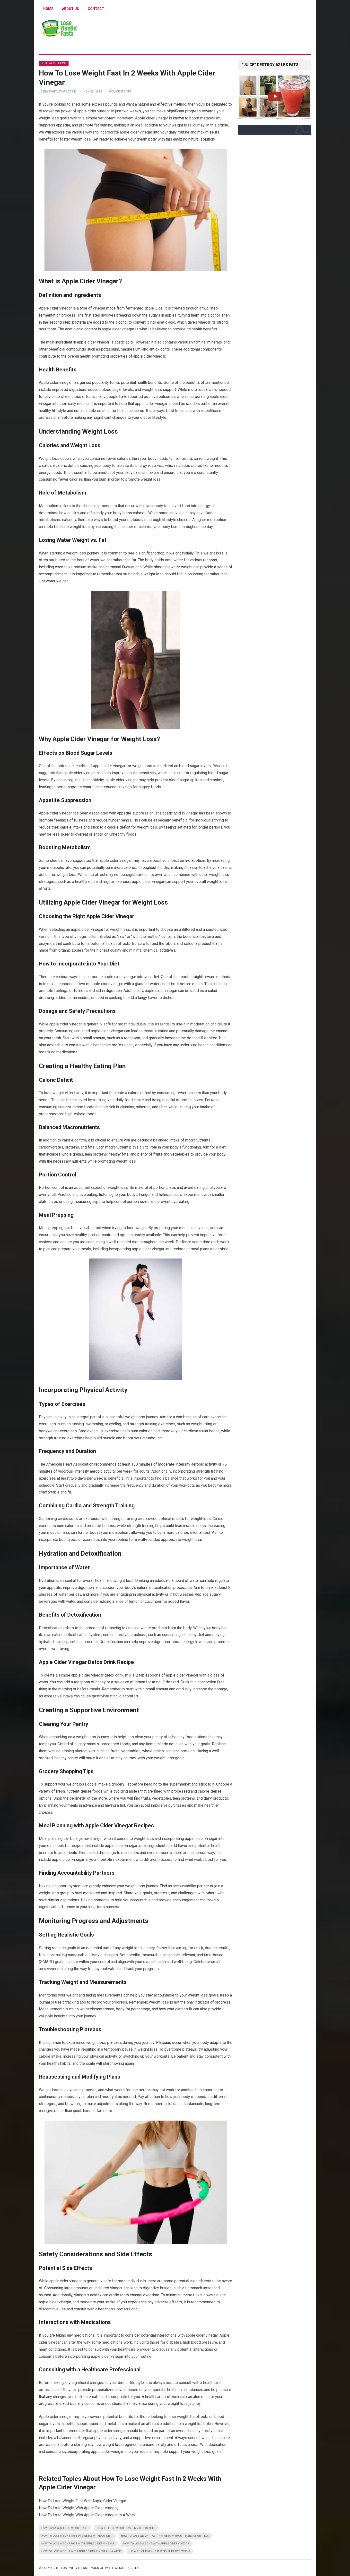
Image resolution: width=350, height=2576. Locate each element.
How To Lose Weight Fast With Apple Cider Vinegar (77, 2543)
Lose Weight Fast (54, 63)
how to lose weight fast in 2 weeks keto (126, 2528)
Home (48, 9)
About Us (70, 9)
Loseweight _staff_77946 (58, 91)
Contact (96, 9)
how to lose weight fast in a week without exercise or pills (165, 2535)
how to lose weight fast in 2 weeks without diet (76, 2535)
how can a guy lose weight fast (64, 2528)
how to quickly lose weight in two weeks (160, 2551)
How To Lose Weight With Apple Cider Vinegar (156, 2543)
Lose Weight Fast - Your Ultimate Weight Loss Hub (101, 2568)
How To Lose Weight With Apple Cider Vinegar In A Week (81, 2551)
